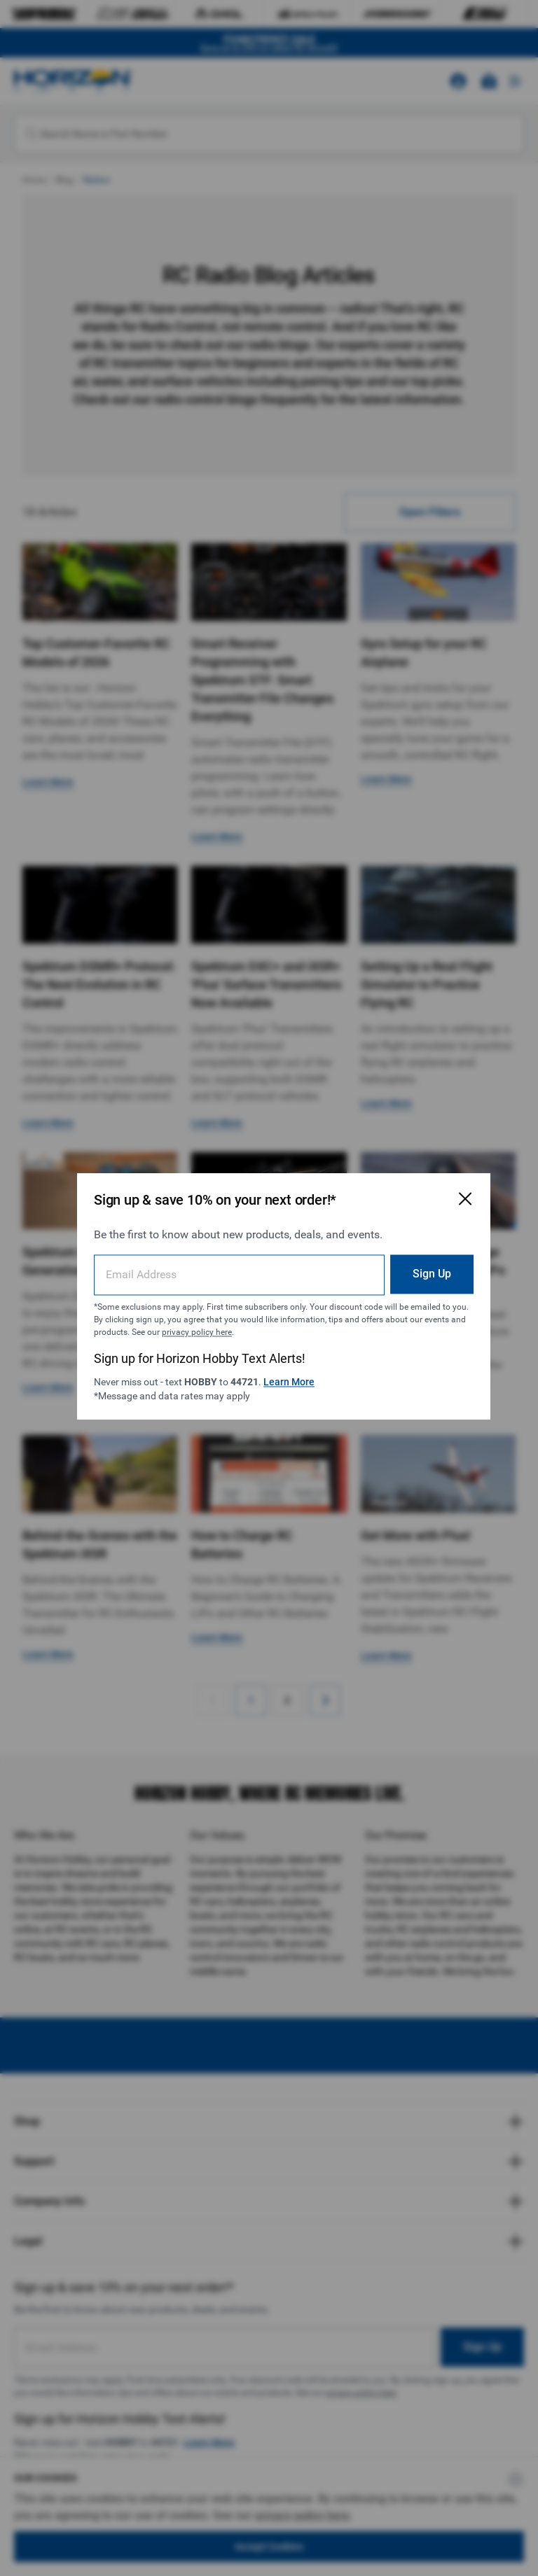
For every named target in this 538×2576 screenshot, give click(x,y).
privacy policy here (230, 1324)
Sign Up (412, 1265)
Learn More (279, 1373)
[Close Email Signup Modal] (445, 1190)
